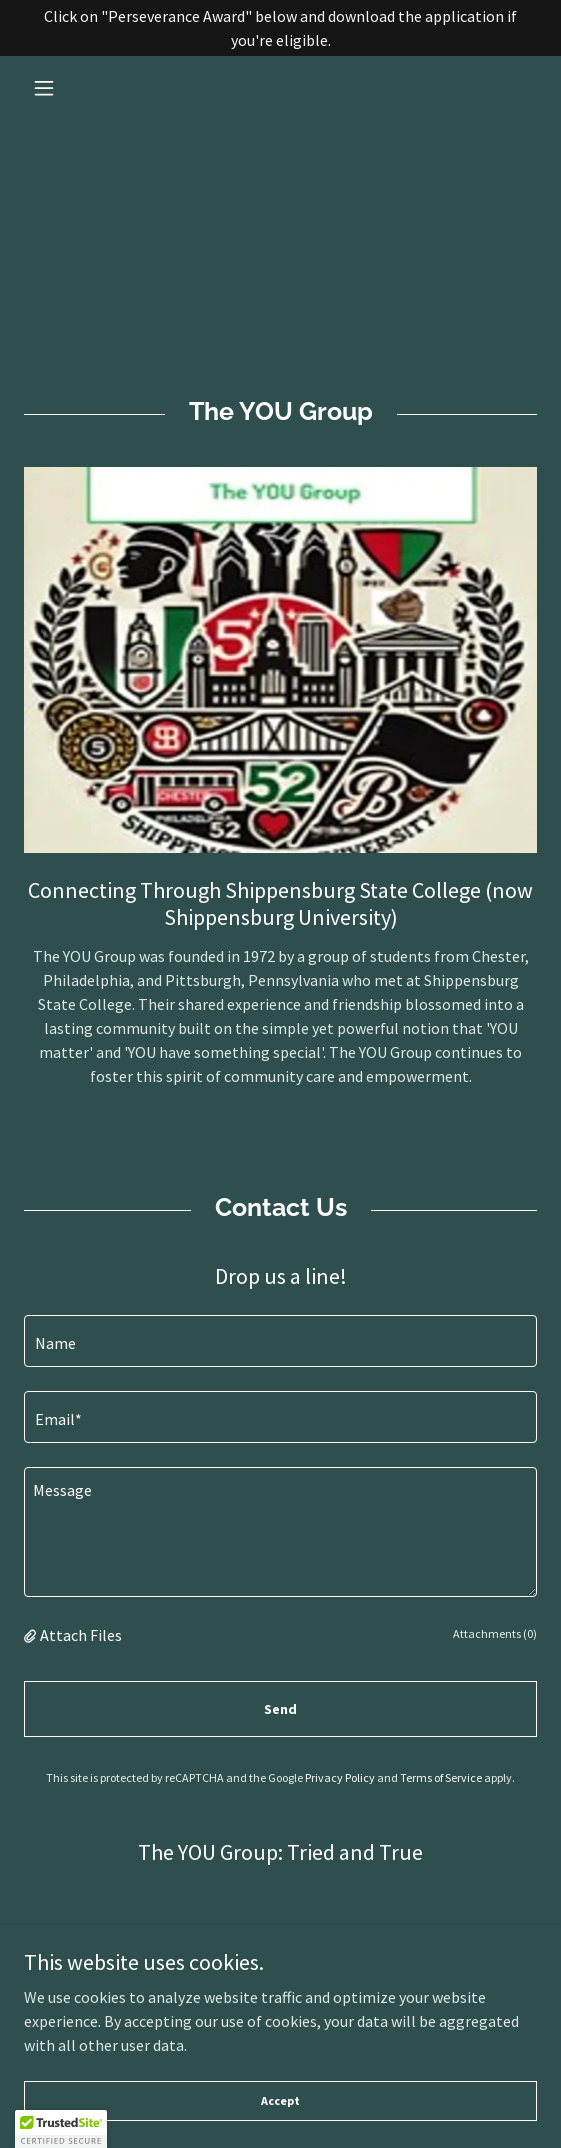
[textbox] (280, 1341)
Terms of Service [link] (441, 1777)
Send (280, 1709)
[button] (62, 88)
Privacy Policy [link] (340, 1777)
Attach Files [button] (81, 1635)
